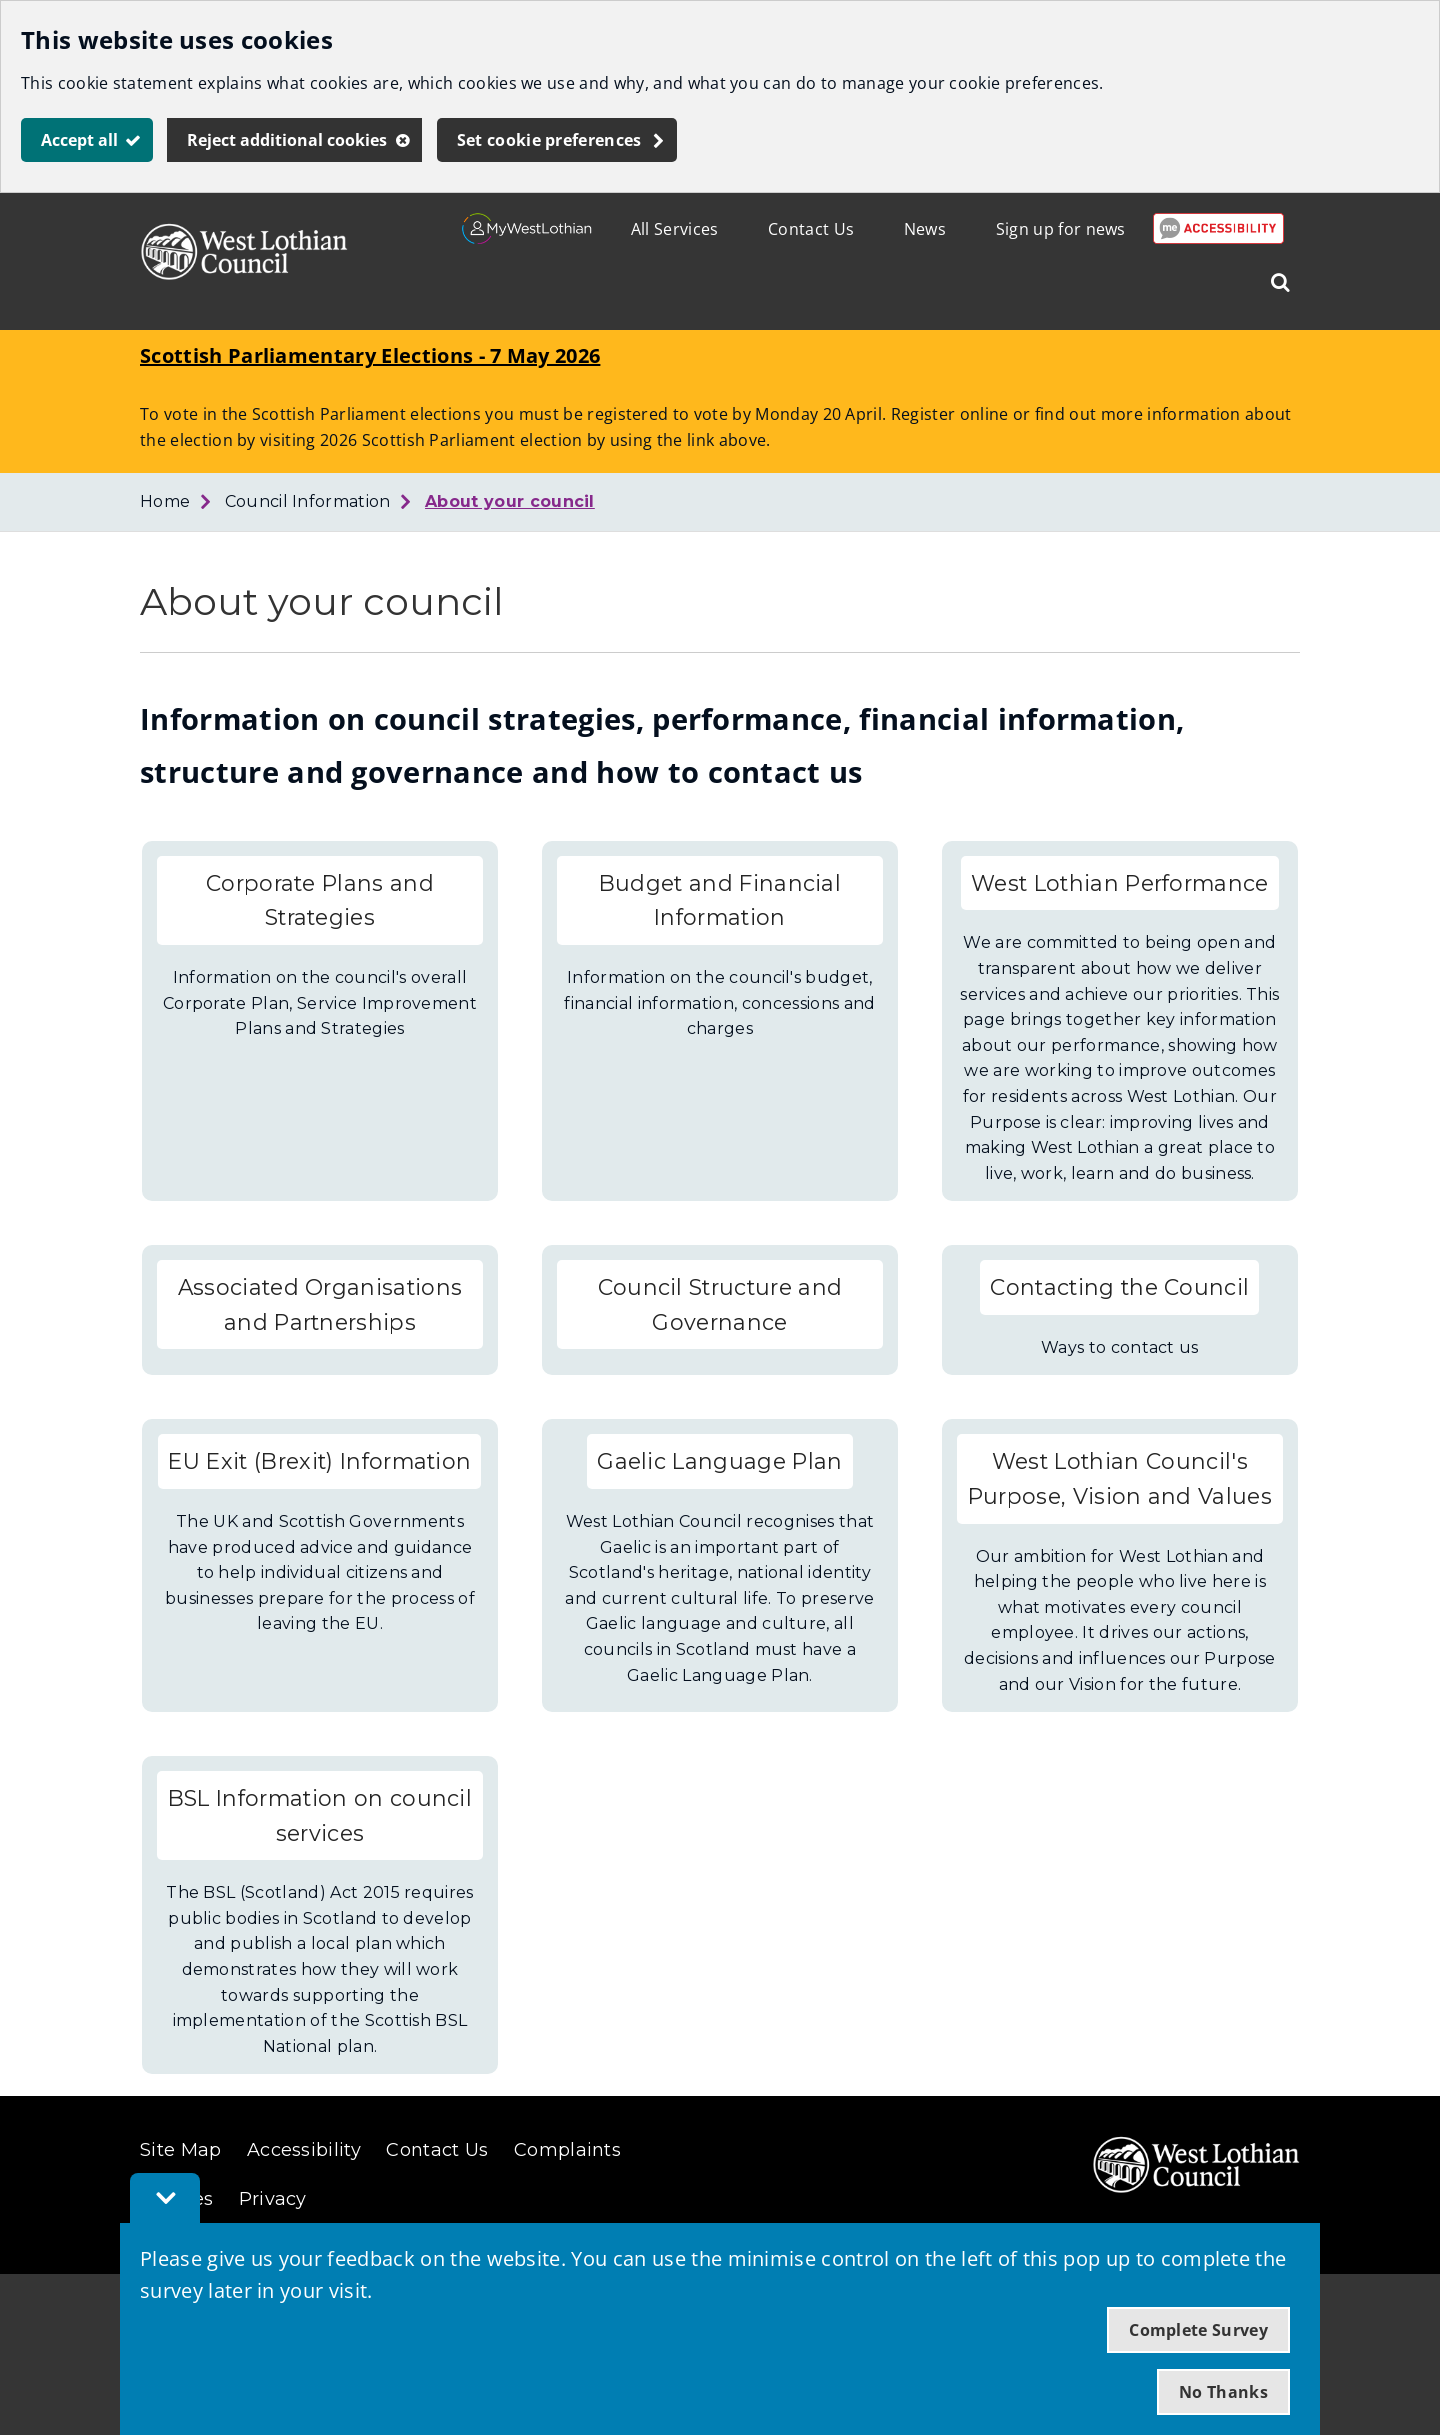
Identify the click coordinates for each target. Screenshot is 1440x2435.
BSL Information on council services (320, 1815)
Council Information (308, 501)
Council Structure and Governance (720, 1304)
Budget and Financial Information (720, 900)
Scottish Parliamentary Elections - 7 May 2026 (370, 355)
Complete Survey (1198, 2330)
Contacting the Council (1119, 1287)
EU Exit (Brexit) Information (319, 1461)
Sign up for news (1061, 229)
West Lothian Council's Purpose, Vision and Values (1120, 1478)
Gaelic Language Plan (719, 1461)
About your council (510, 501)
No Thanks (1223, 2392)
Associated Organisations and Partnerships (320, 1304)
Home (165, 501)
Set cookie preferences (549, 140)
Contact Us (811, 229)
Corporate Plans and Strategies (320, 900)
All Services (675, 229)
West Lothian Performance (1120, 883)
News (925, 229)
